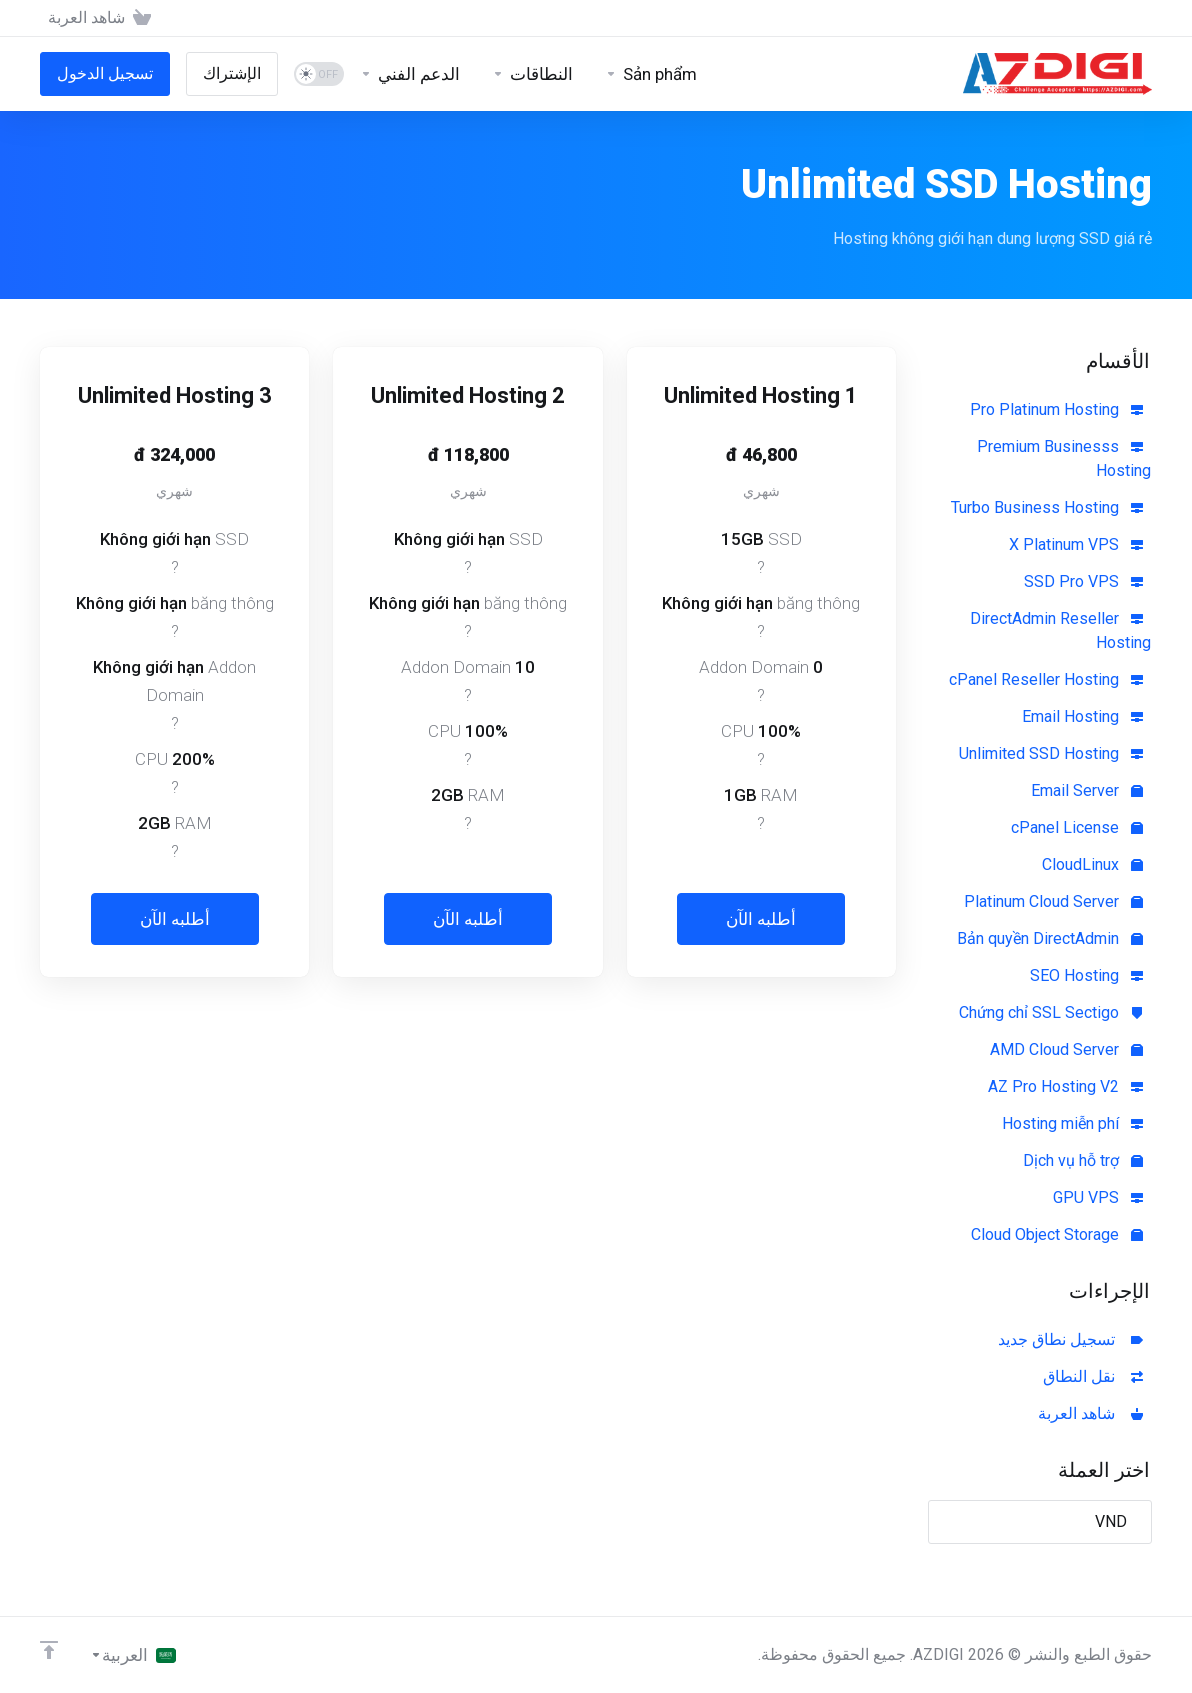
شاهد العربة (1090, 1413)
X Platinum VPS (1076, 544)
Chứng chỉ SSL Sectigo (1051, 1012)
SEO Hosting (1086, 975)
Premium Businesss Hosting (1064, 458)
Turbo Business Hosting (1047, 507)
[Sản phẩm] (651, 74)
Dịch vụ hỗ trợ (1083, 1160)
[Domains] (532, 74)
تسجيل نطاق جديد (1070, 1339)
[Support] (410, 74)
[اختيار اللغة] (133, 1655)
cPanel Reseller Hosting (1046, 679)
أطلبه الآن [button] (761, 919)
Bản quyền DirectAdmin (1050, 938)
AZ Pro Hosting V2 (1065, 1086)
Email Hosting (1082, 716)
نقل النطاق (1093, 1376)
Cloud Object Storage (1057, 1234)
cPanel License (1077, 827)
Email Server (1087, 790)
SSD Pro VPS (1083, 581)
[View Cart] (103, 18)
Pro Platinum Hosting (1056, 409)
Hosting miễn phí (1072, 1123)
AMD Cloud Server (1066, 1049)
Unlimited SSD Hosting (1051, 753)
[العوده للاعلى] (49, 1650)
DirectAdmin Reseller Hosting (1060, 630)
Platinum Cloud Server (1053, 901)
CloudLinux (1092, 864)
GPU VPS (1098, 1197)
